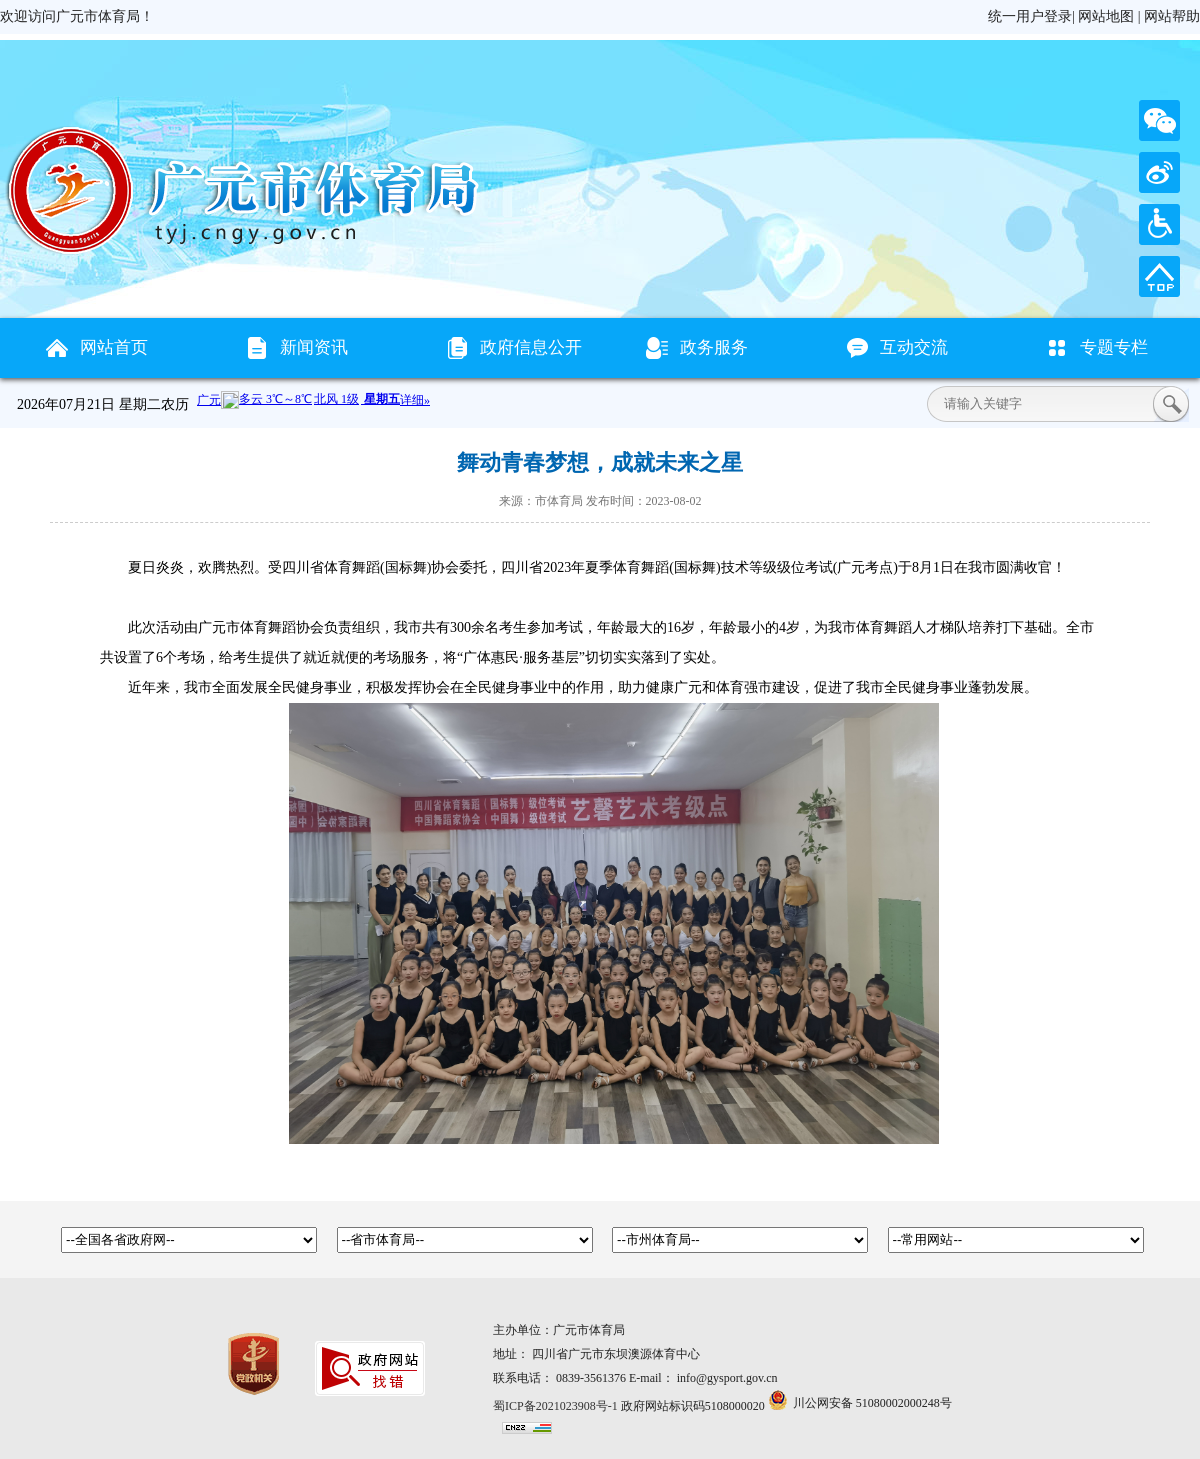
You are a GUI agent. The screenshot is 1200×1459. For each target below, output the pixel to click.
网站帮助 (1172, 16)
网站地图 (1106, 16)
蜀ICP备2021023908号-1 (555, 1406)
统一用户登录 (1030, 16)
